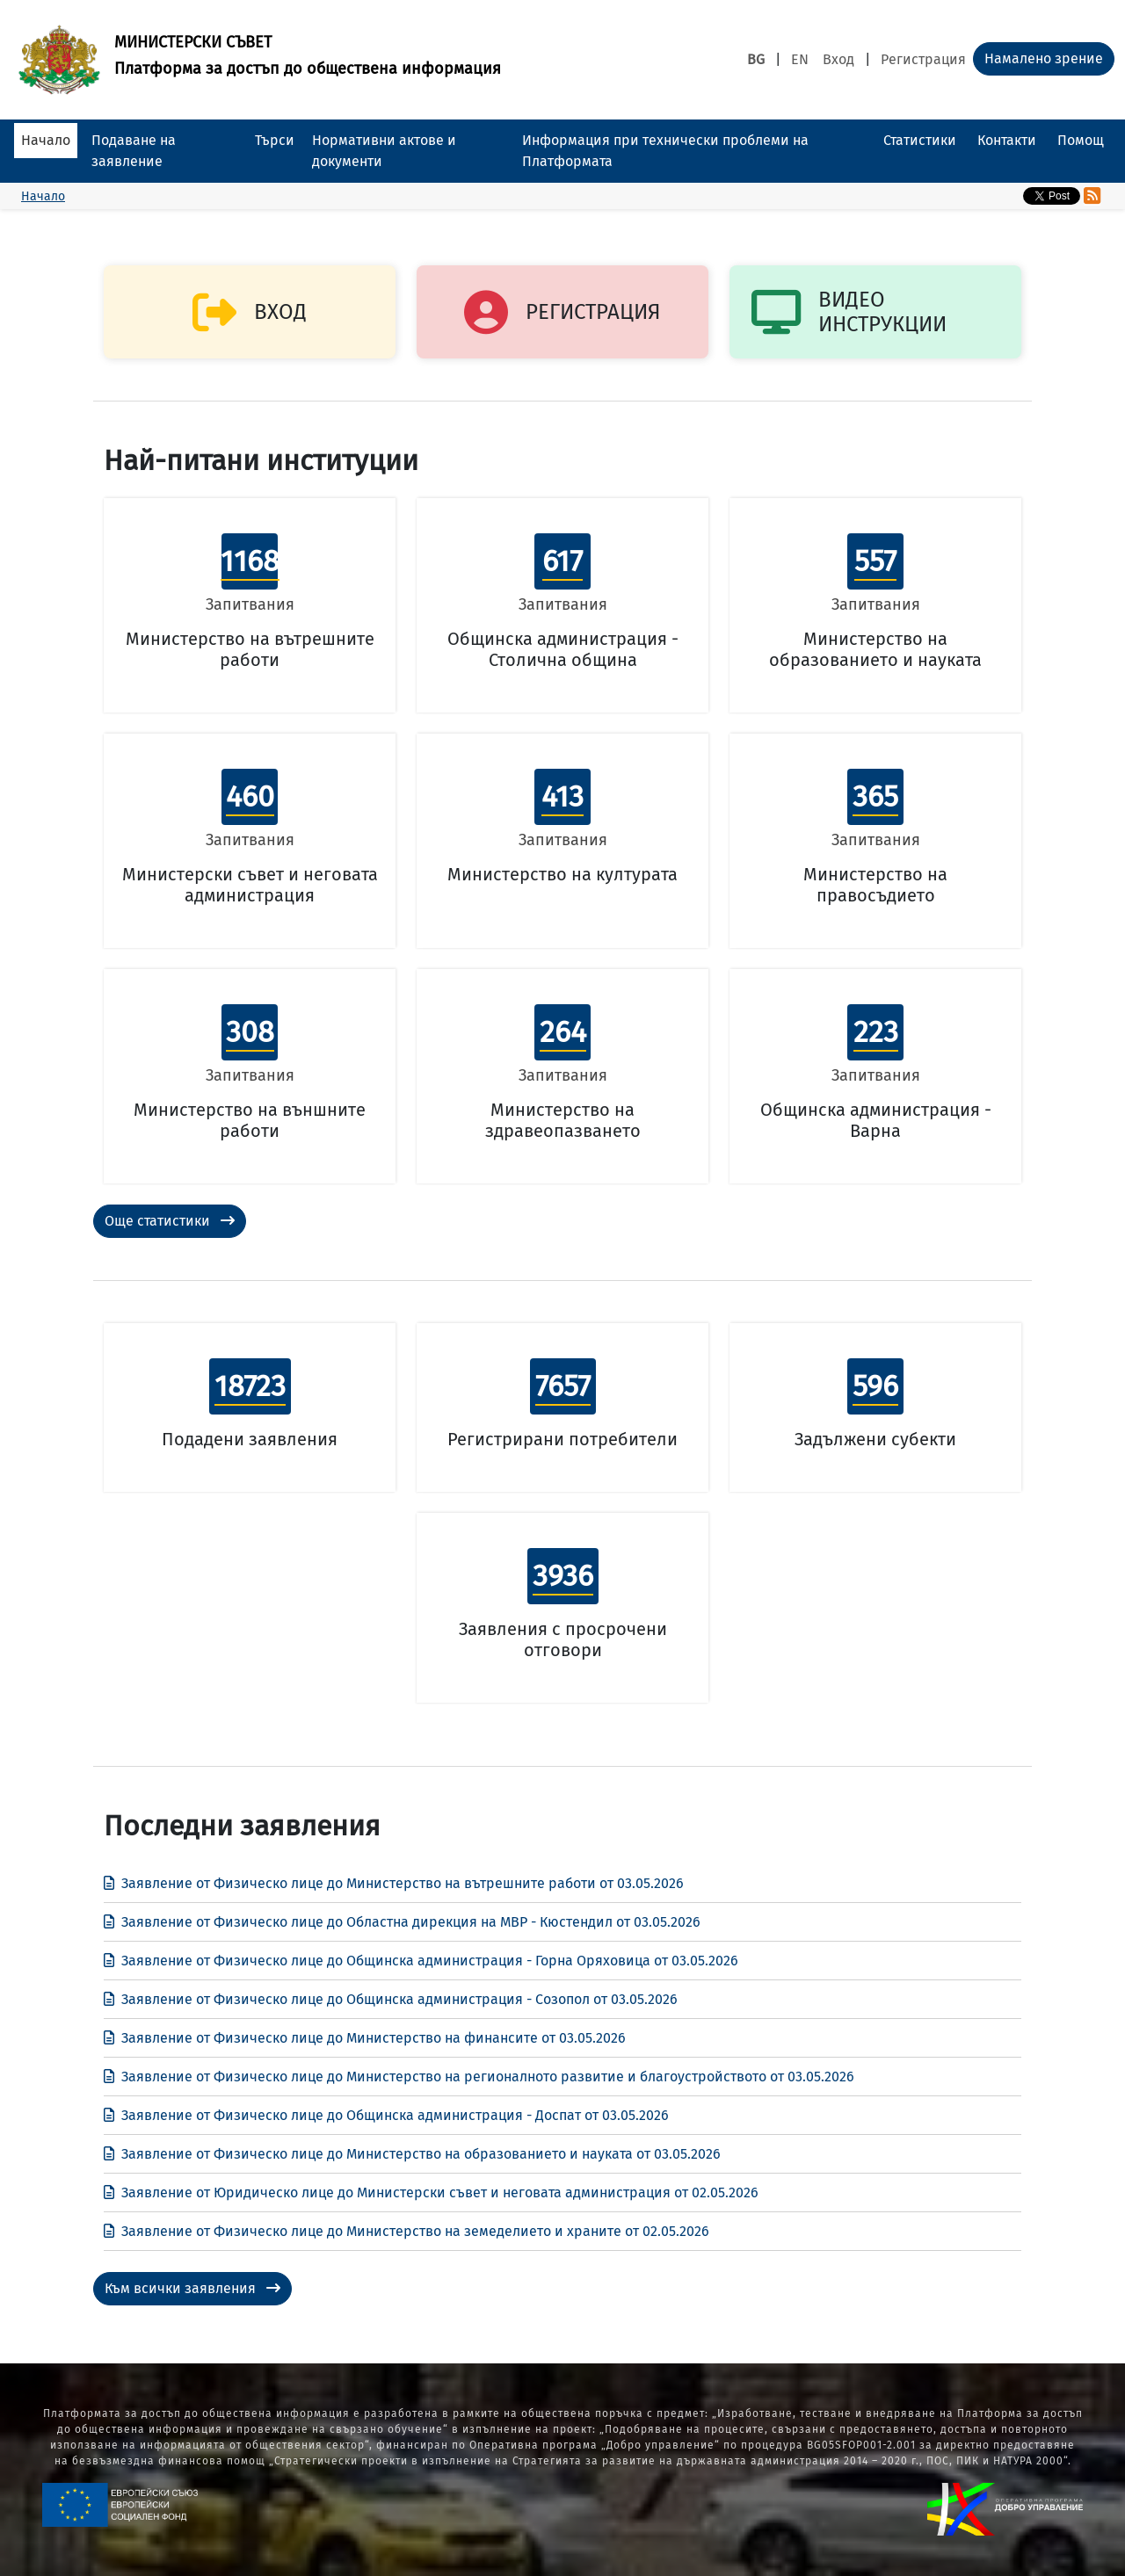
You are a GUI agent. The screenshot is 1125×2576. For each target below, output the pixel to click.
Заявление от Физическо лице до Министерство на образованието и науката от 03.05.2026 (412, 2153)
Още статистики (170, 1220)
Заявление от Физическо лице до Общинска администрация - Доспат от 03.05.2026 (386, 2115)
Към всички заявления (192, 2288)
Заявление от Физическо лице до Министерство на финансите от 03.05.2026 (365, 2038)
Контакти (1006, 140)
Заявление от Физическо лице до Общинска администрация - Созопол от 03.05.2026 (391, 1999)
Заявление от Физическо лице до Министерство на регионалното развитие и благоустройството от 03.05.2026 (479, 2076)
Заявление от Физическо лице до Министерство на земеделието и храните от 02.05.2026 (406, 2231)
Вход (838, 59)
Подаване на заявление (133, 151)
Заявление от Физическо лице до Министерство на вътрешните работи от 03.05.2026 (394, 1883)
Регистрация (923, 59)
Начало (45, 140)
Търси (274, 140)
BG (756, 59)
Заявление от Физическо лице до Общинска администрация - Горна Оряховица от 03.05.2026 (421, 1960)
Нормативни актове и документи (384, 151)
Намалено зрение (1043, 58)
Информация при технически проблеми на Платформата (665, 151)
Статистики (919, 140)
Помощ (1080, 140)
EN (800, 59)
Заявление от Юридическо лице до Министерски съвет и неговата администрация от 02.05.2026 (431, 2192)
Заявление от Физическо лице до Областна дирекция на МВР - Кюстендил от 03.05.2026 (402, 1922)
